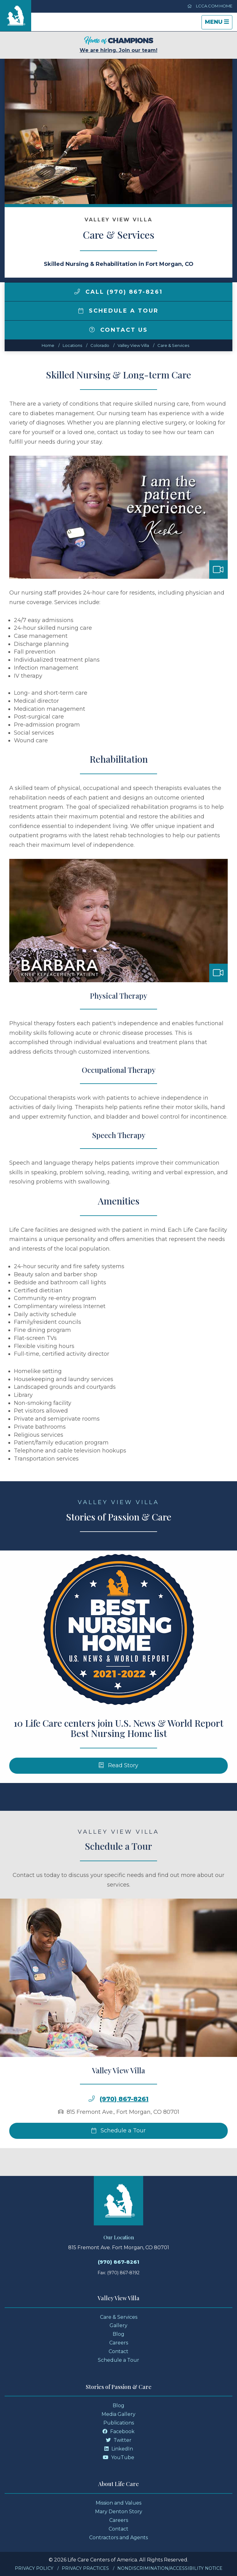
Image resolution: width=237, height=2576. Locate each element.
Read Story (119, 1786)
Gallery (118, 2325)
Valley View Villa (133, 345)
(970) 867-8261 (124, 2119)
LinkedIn (118, 2449)
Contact (118, 2351)
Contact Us (118, 329)
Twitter (118, 2440)
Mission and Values (118, 2503)
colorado (99, 345)
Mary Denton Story (118, 2511)
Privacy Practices (85, 2568)
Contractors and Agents (118, 2537)
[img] (77, 291)
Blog (118, 2334)
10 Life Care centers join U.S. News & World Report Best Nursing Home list (118, 1749)
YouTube (118, 2457)
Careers (118, 2343)
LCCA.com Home (209, 5)
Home (48, 345)
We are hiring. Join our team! (118, 44)
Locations (72, 345)
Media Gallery (118, 2414)
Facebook (118, 2431)
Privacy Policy (34, 2568)
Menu (218, 23)
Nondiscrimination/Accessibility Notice (169, 2568)
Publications (118, 2423)
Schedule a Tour (118, 310)
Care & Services (173, 345)
